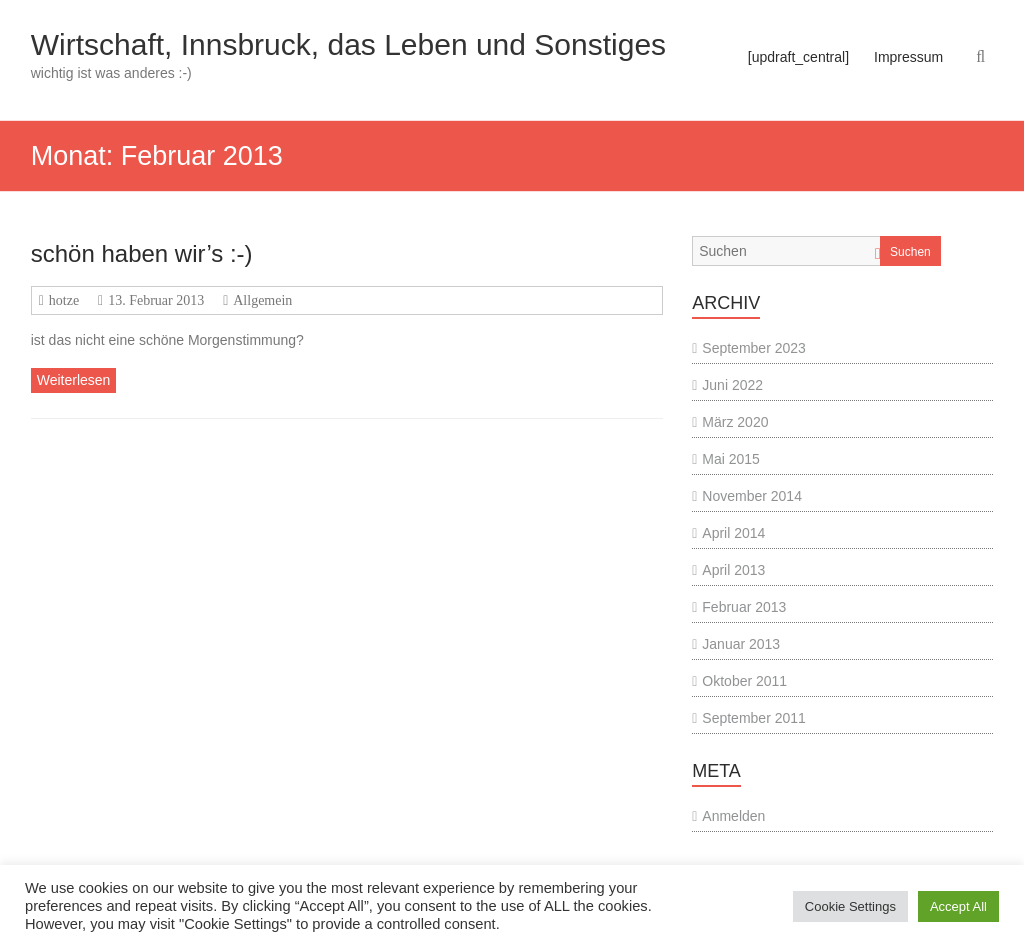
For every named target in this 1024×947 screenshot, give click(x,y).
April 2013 (733, 570)
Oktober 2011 (744, 681)
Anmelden (733, 816)
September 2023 (754, 348)
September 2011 (754, 718)
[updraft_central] (798, 57)
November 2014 (752, 496)
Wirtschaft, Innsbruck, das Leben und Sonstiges (348, 44)
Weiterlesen (74, 380)
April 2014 (733, 533)
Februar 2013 (744, 607)
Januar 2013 (741, 644)
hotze (64, 300)
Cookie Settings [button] (850, 906)
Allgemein (262, 300)
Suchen (910, 252)
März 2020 (735, 422)
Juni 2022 (732, 385)
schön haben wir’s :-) (142, 253)
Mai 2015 (731, 459)
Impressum (908, 57)
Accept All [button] (958, 906)
